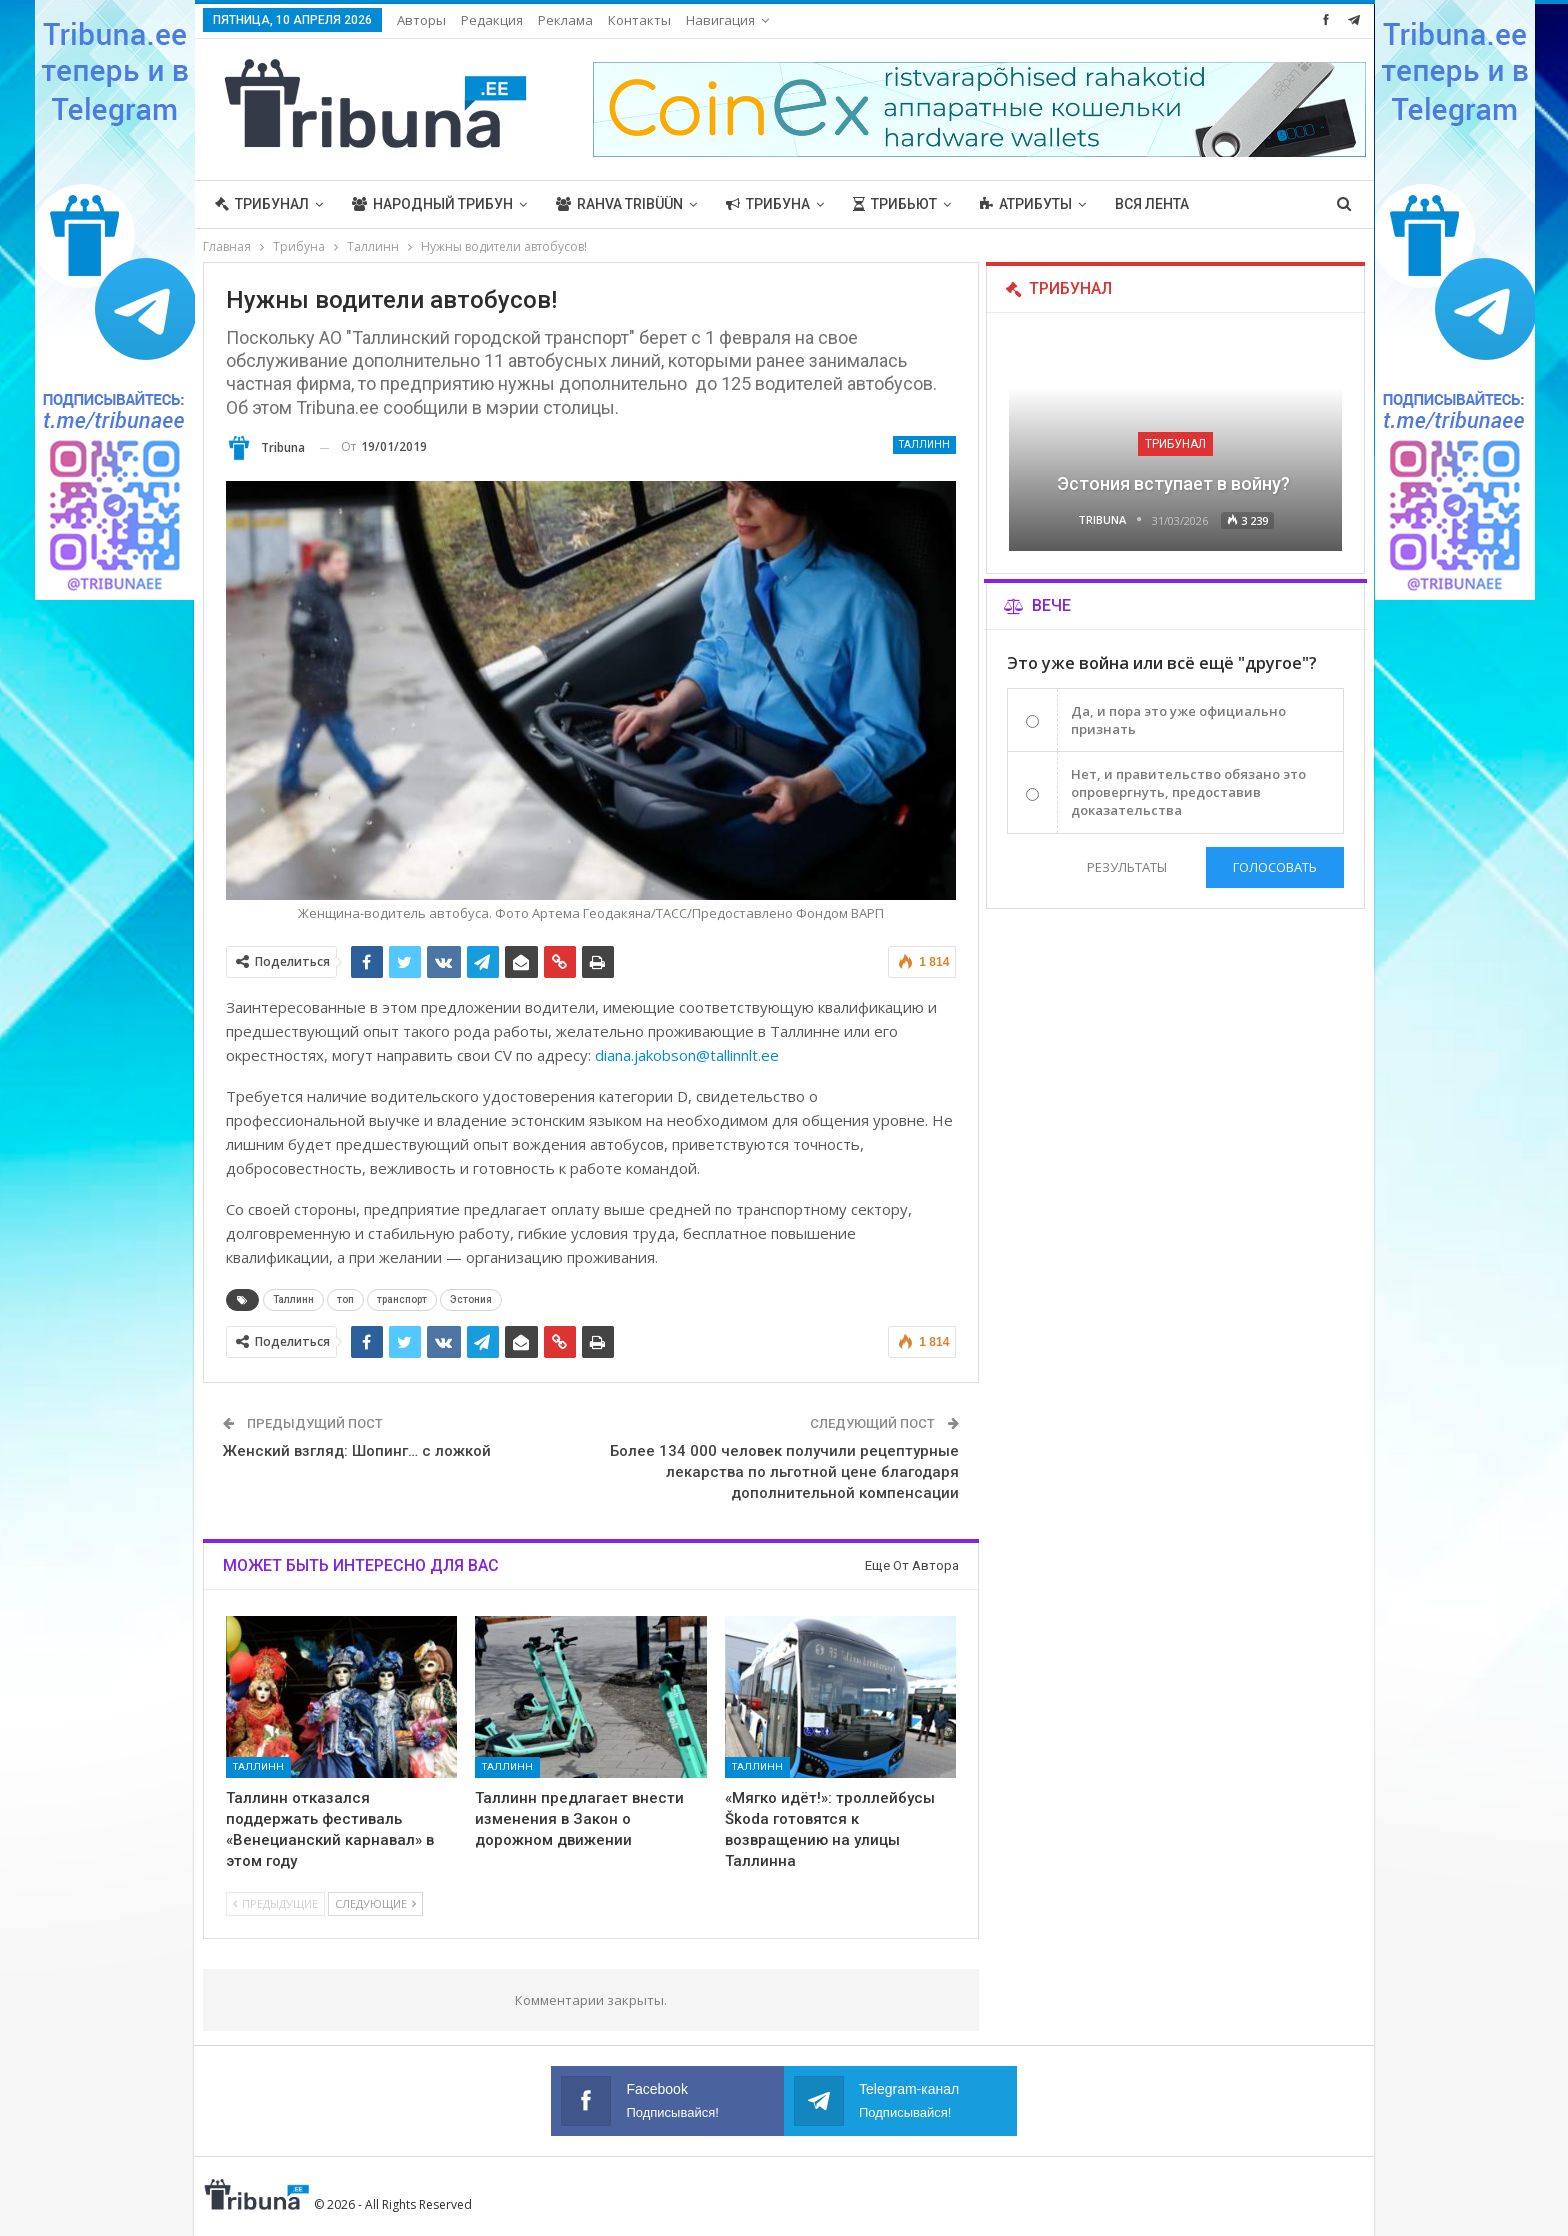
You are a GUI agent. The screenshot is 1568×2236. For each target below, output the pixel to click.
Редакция (492, 20)
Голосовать (1275, 867)
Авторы (421, 20)
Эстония (471, 1299)
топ (345, 1299)
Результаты (1127, 867)
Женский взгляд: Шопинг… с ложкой (357, 1451)
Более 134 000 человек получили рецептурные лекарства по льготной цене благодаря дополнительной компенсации (784, 1472)
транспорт (402, 1299)
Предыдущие (275, 1903)
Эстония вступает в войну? (1175, 483)
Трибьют (895, 204)
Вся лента (1152, 204)
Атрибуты (1026, 204)
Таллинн (924, 444)
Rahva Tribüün (619, 204)
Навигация (720, 20)
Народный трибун (432, 204)
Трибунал (262, 204)
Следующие (375, 1903)
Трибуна (768, 204)
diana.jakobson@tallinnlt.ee (687, 1055)
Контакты (639, 20)
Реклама (565, 20)
